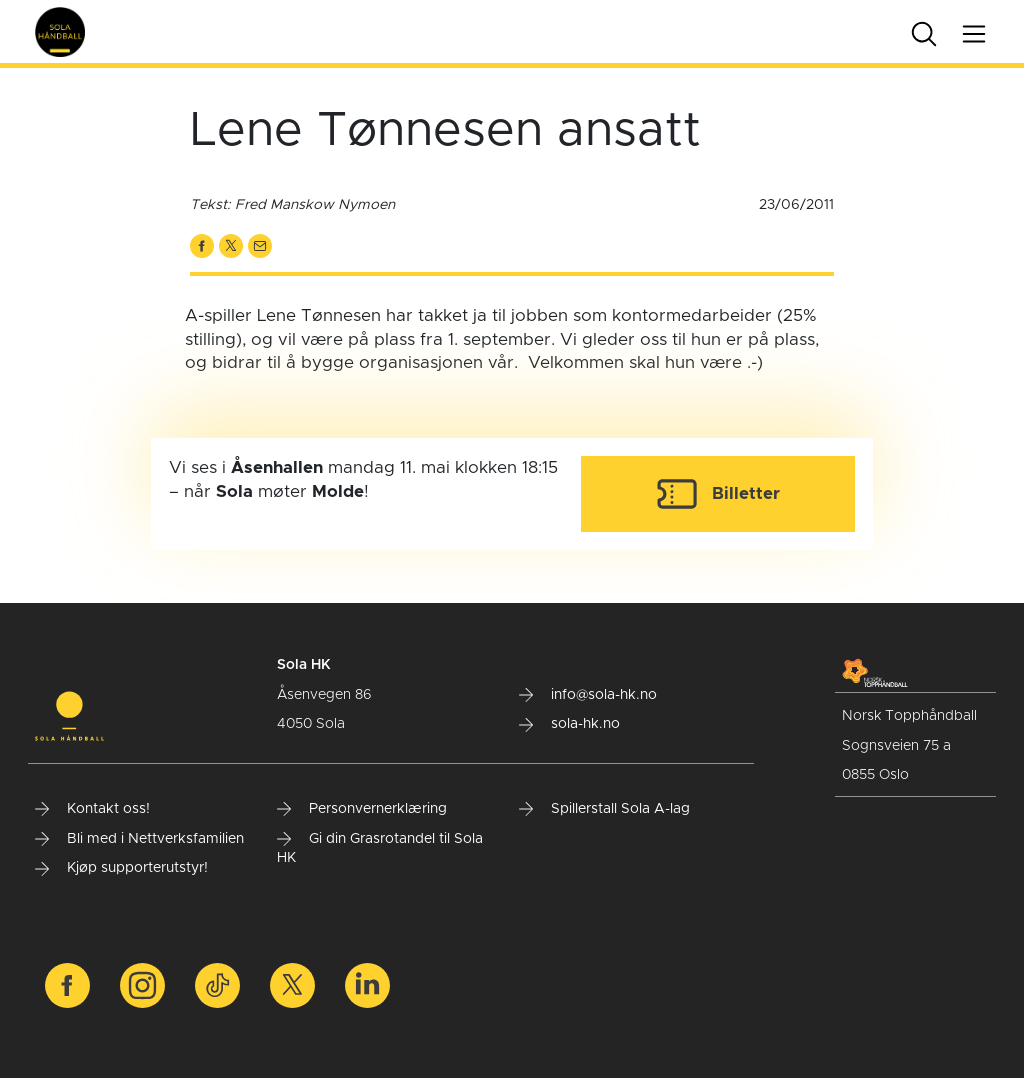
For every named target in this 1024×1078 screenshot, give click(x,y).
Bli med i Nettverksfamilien (139, 839)
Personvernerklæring (362, 809)
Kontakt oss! (92, 809)
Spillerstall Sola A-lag (604, 809)
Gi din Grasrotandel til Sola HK (380, 849)
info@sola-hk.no (588, 695)
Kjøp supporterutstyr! (121, 868)
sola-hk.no (569, 724)
